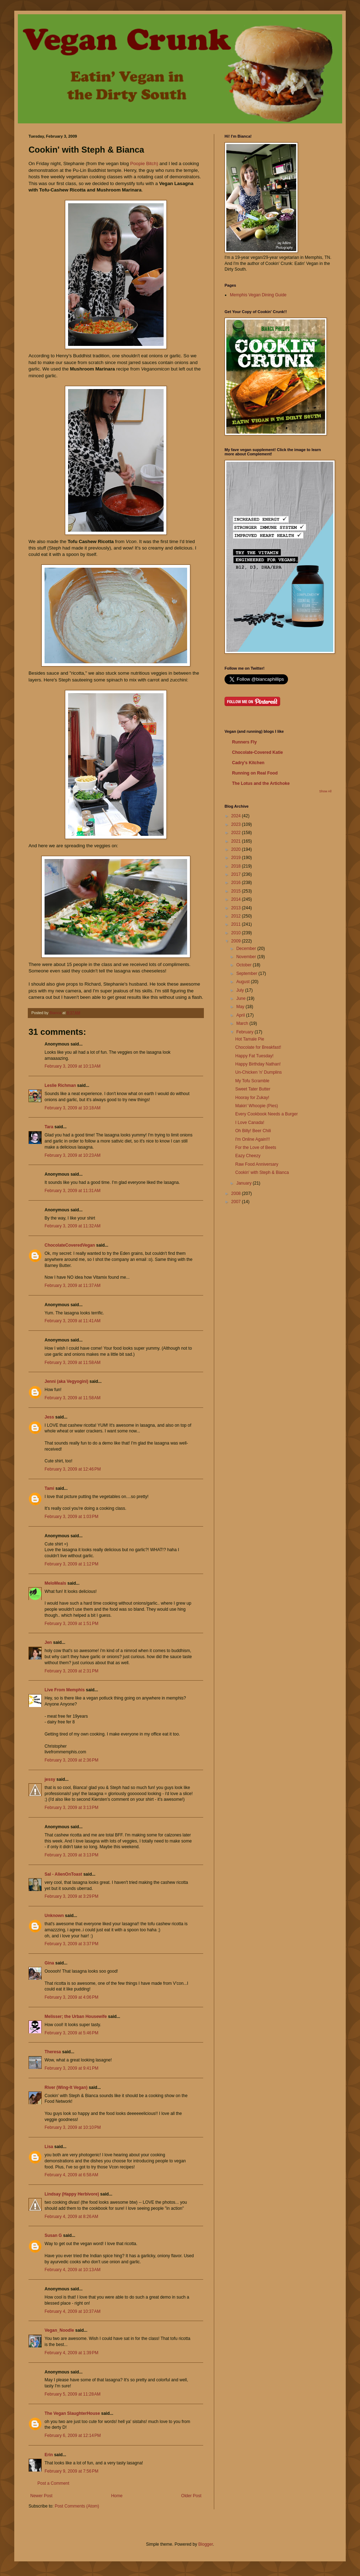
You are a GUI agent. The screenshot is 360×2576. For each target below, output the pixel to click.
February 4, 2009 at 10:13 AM (73, 2269)
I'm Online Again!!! (252, 1139)
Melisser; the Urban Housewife (76, 2016)
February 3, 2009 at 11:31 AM (73, 1190)
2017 (236, 874)
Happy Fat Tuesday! (254, 1055)
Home (117, 2495)
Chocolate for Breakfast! (258, 1047)
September (247, 973)
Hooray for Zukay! (252, 1097)
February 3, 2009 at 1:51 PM (71, 1623)
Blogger (205, 2544)
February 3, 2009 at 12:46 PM (73, 1469)
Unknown (54, 1915)
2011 (236, 924)
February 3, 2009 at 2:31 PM (71, 1670)
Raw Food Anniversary (256, 1164)
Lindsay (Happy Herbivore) (72, 2194)
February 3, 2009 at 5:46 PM (71, 2032)
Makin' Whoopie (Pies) (256, 1105)
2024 (236, 815)
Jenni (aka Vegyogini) (66, 1381)
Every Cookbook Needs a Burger (266, 1113)
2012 (236, 916)
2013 (236, 907)
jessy (50, 1779)
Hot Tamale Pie (249, 1039)
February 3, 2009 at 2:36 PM (71, 1760)
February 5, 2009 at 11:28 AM (73, 2394)
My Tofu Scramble (252, 1080)
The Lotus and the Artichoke (261, 783)
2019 (236, 857)
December (246, 948)
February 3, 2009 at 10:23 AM (73, 1155)
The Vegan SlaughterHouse (72, 2413)
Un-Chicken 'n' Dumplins (258, 1072)
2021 (236, 841)
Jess (49, 1417)
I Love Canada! (249, 1122)
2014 (236, 899)
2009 (236, 941)
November (246, 956)
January (244, 1183)
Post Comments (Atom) (77, 2506)
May (241, 1006)
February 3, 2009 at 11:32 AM (73, 1225)
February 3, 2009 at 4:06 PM (71, 1997)
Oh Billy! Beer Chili (253, 1130)
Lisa (49, 2146)
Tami (49, 1488)
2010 (236, 932)
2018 (236, 866)
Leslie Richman (60, 1085)
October (244, 964)
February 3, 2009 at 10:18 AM (73, 1107)
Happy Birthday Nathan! (258, 1064)
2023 (236, 824)
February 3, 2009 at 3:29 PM (71, 1896)
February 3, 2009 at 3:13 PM (71, 1807)
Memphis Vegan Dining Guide (258, 294)
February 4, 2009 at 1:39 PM (71, 2352)
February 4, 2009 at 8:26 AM (71, 2216)
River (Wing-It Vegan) (66, 2087)
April (241, 1015)
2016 (236, 882)
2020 (236, 849)
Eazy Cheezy (248, 1155)
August (243, 981)
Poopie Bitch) (144, 163)
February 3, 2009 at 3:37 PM (71, 1943)
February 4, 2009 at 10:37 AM (73, 2311)
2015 (236, 891)
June (241, 998)
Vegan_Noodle (59, 2330)
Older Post (191, 2495)
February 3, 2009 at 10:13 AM (73, 1066)
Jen (48, 1642)
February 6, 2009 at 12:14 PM (73, 2435)
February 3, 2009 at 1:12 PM (71, 1564)
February (245, 1031)
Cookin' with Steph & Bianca (262, 1172)
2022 (236, 832)
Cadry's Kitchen (248, 762)
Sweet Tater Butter (253, 1089)
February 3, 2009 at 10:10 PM (73, 2127)
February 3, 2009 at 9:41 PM (71, 2068)
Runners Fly (244, 742)
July (240, 990)
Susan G (53, 2235)
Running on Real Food (255, 773)
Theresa (53, 2051)
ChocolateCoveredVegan (70, 1245)
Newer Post (41, 2495)
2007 (236, 1201)
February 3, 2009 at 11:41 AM (73, 1320)
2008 (236, 1193)
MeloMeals (55, 1583)
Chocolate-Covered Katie (257, 752)
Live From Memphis (65, 1689)
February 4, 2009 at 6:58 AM (71, 2174)
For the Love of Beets (255, 1147)
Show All (325, 791)
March (243, 1023)
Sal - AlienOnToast (63, 1874)
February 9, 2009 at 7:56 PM (71, 2471)
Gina (49, 1963)
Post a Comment (53, 2483)
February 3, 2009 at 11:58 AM (73, 1362)
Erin (49, 2454)
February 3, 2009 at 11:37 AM (73, 1285)
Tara (49, 1126)
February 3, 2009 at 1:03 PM (71, 1516)
